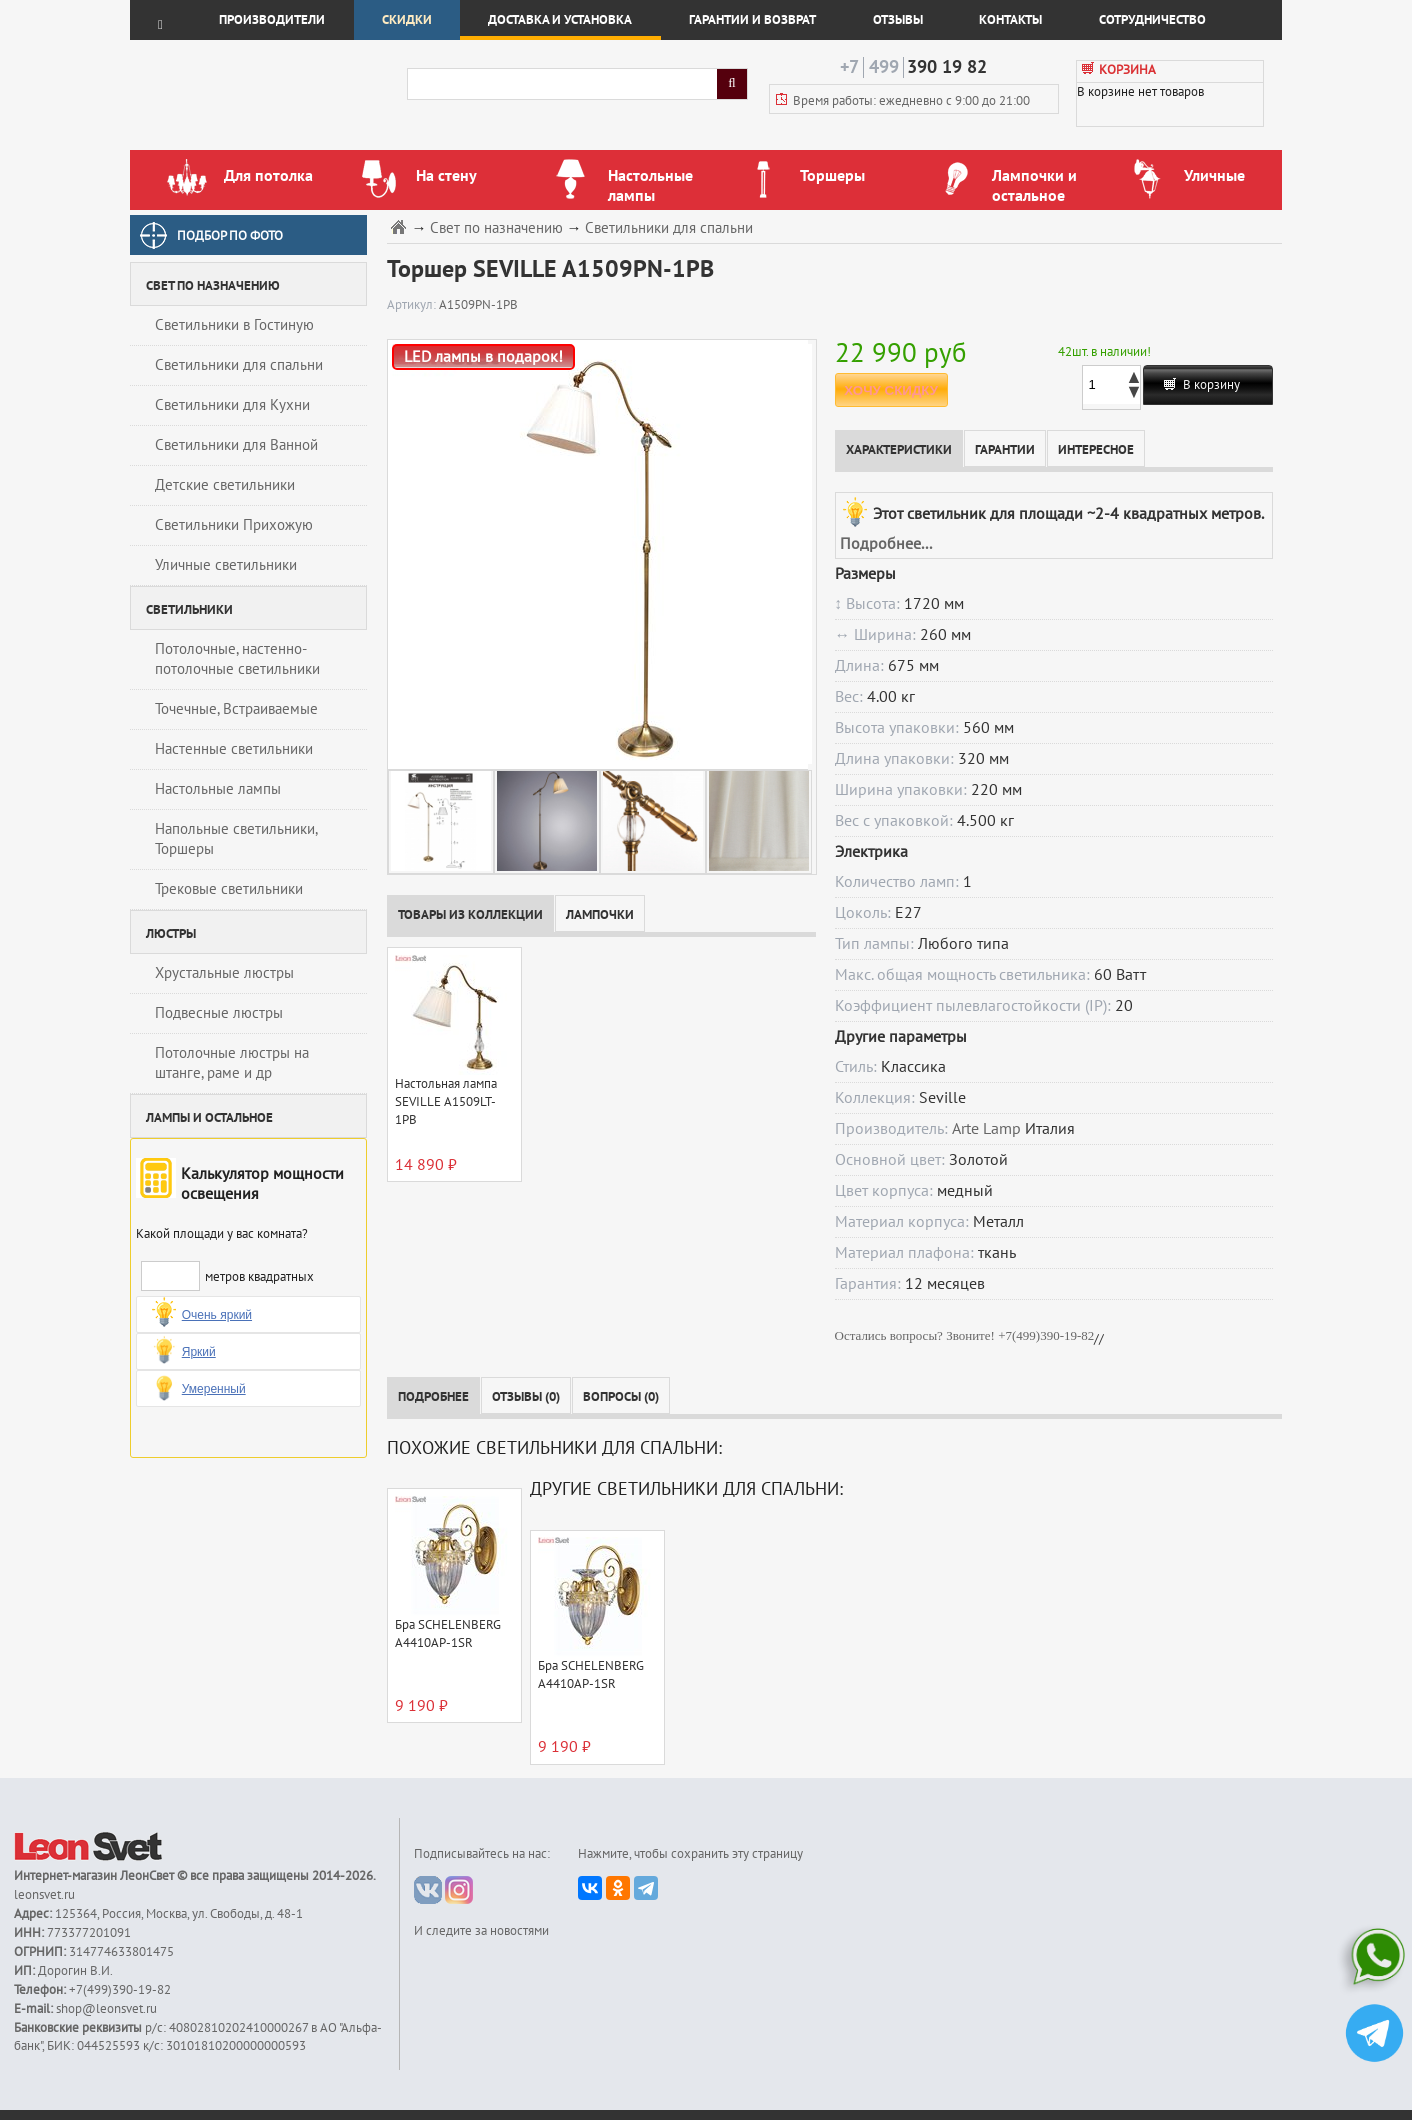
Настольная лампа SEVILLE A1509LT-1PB (446, 1102)
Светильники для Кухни (232, 405)
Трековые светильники (229, 889)
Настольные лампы (218, 789)
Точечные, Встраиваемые (236, 709)
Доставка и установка (560, 20)
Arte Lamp (986, 1129)
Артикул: (413, 305)
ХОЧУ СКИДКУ (891, 390)
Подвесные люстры (219, 1013)
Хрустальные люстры (224, 973)
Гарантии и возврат (752, 20)
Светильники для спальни (239, 365)
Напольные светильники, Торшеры (236, 839)
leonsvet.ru (44, 1895)
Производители (272, 20)
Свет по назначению (496, 228)
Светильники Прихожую (234, 525)
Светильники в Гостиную (234, 325)
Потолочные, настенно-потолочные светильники (237, 659)
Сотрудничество (1152, 20)
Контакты (1010, 20)
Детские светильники (225, 485)
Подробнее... (886, 544)
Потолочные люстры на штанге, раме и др (232, 1063)
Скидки (407, 20)
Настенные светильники (234, 749)
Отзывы (898, 20)
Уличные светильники (226, 565)
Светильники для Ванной (236, 445)
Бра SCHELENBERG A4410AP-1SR (448, 1634)
